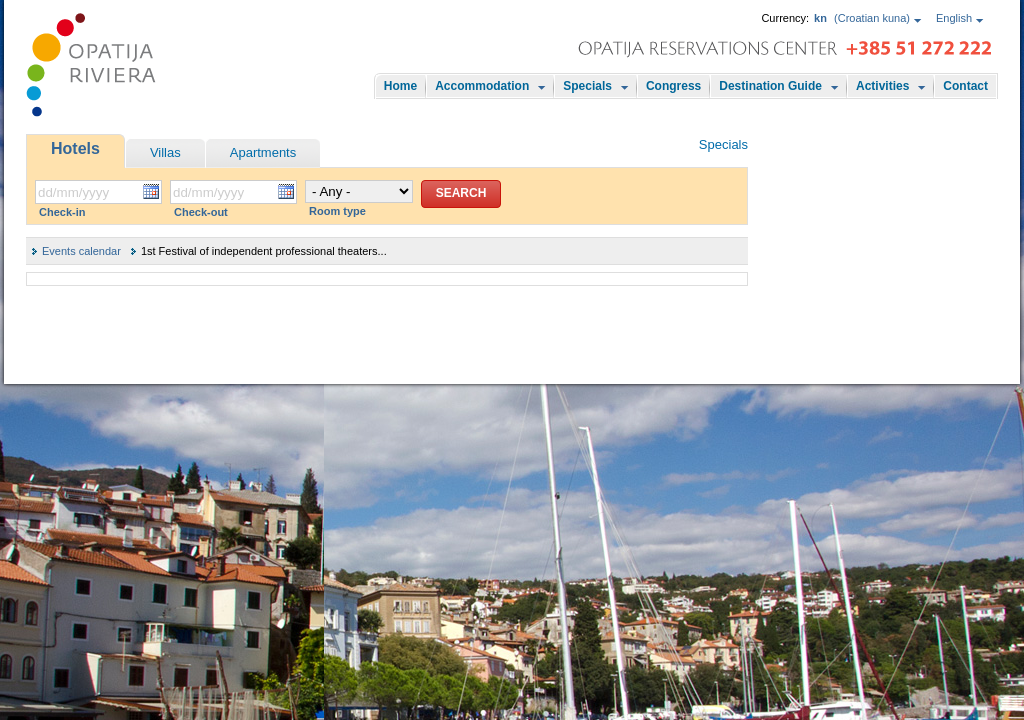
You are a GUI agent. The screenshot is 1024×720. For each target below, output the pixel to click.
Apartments (263, 152)
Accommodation (482, 86)
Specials (587, 86)
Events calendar (81, 251)
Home (400, 86)
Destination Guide (770, 86)
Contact (965, 86)
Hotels (75, 148)
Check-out (201, 212)
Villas (165, 152)
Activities (882, 86)
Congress (673, 86)
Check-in (62, 212)
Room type (337, 211)
